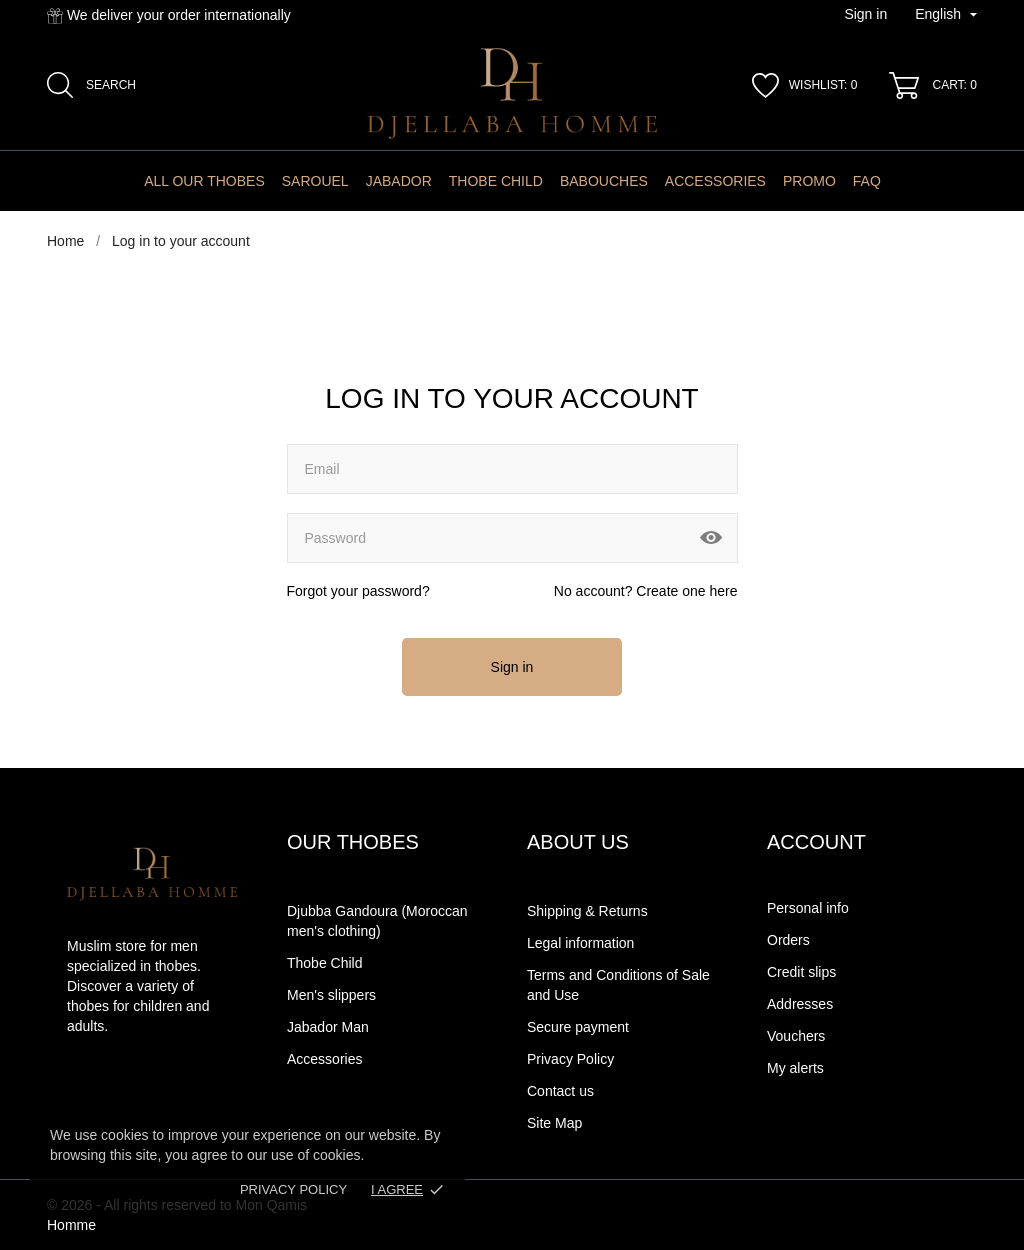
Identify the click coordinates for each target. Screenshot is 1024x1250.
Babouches (604, 181)
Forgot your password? (358, 591)
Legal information (580, 943)
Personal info (808, 908)
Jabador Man (328, 1027)
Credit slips (801, 972)
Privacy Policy (293, 1189)
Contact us (560, 1091)
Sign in (512, 667)
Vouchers (796, 1036)
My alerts (795, 1068)
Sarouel (315, 181)
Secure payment (578, 1027)
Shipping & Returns (587, 911)
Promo (809, 181)
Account (816, 842)
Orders (788, 940)
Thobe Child (496, 181)
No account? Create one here (646, 591)
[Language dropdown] (946, 15)
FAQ (867, 181)
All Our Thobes (204, 181)
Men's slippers (331, 995)
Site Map (554, 1123)
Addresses (800, 1004)
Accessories (715, 181)
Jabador (399, 181)
